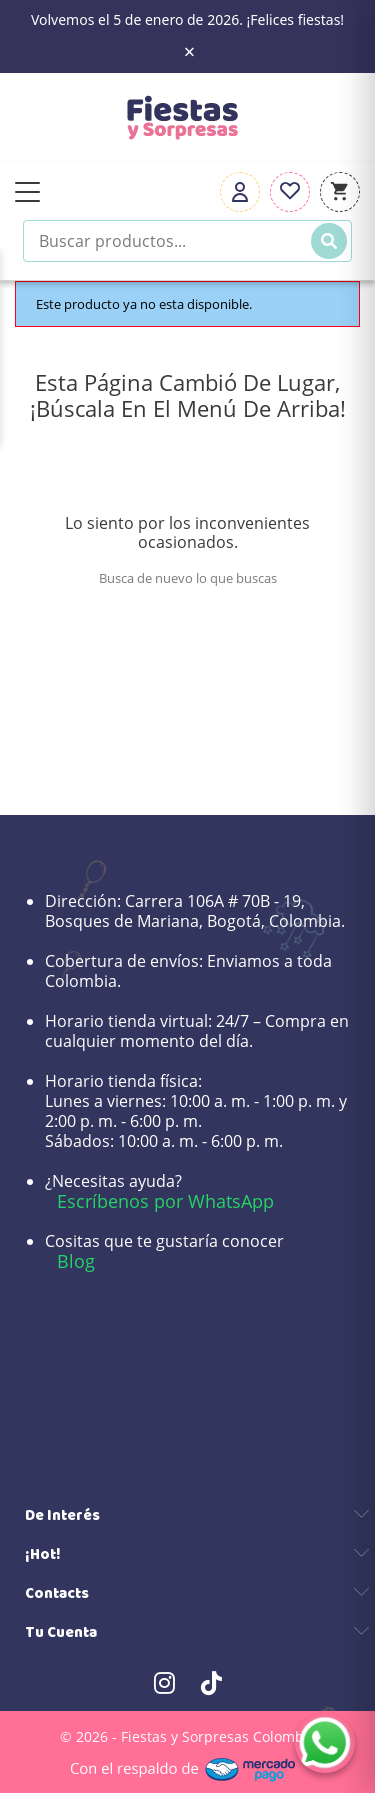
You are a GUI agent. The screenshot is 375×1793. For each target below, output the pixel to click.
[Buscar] (329, 241)
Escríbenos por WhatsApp (165, 1201)
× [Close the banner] (189, 52)
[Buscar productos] (187, 241)
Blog (76, 1261)
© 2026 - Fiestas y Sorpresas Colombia (188, 1736)
